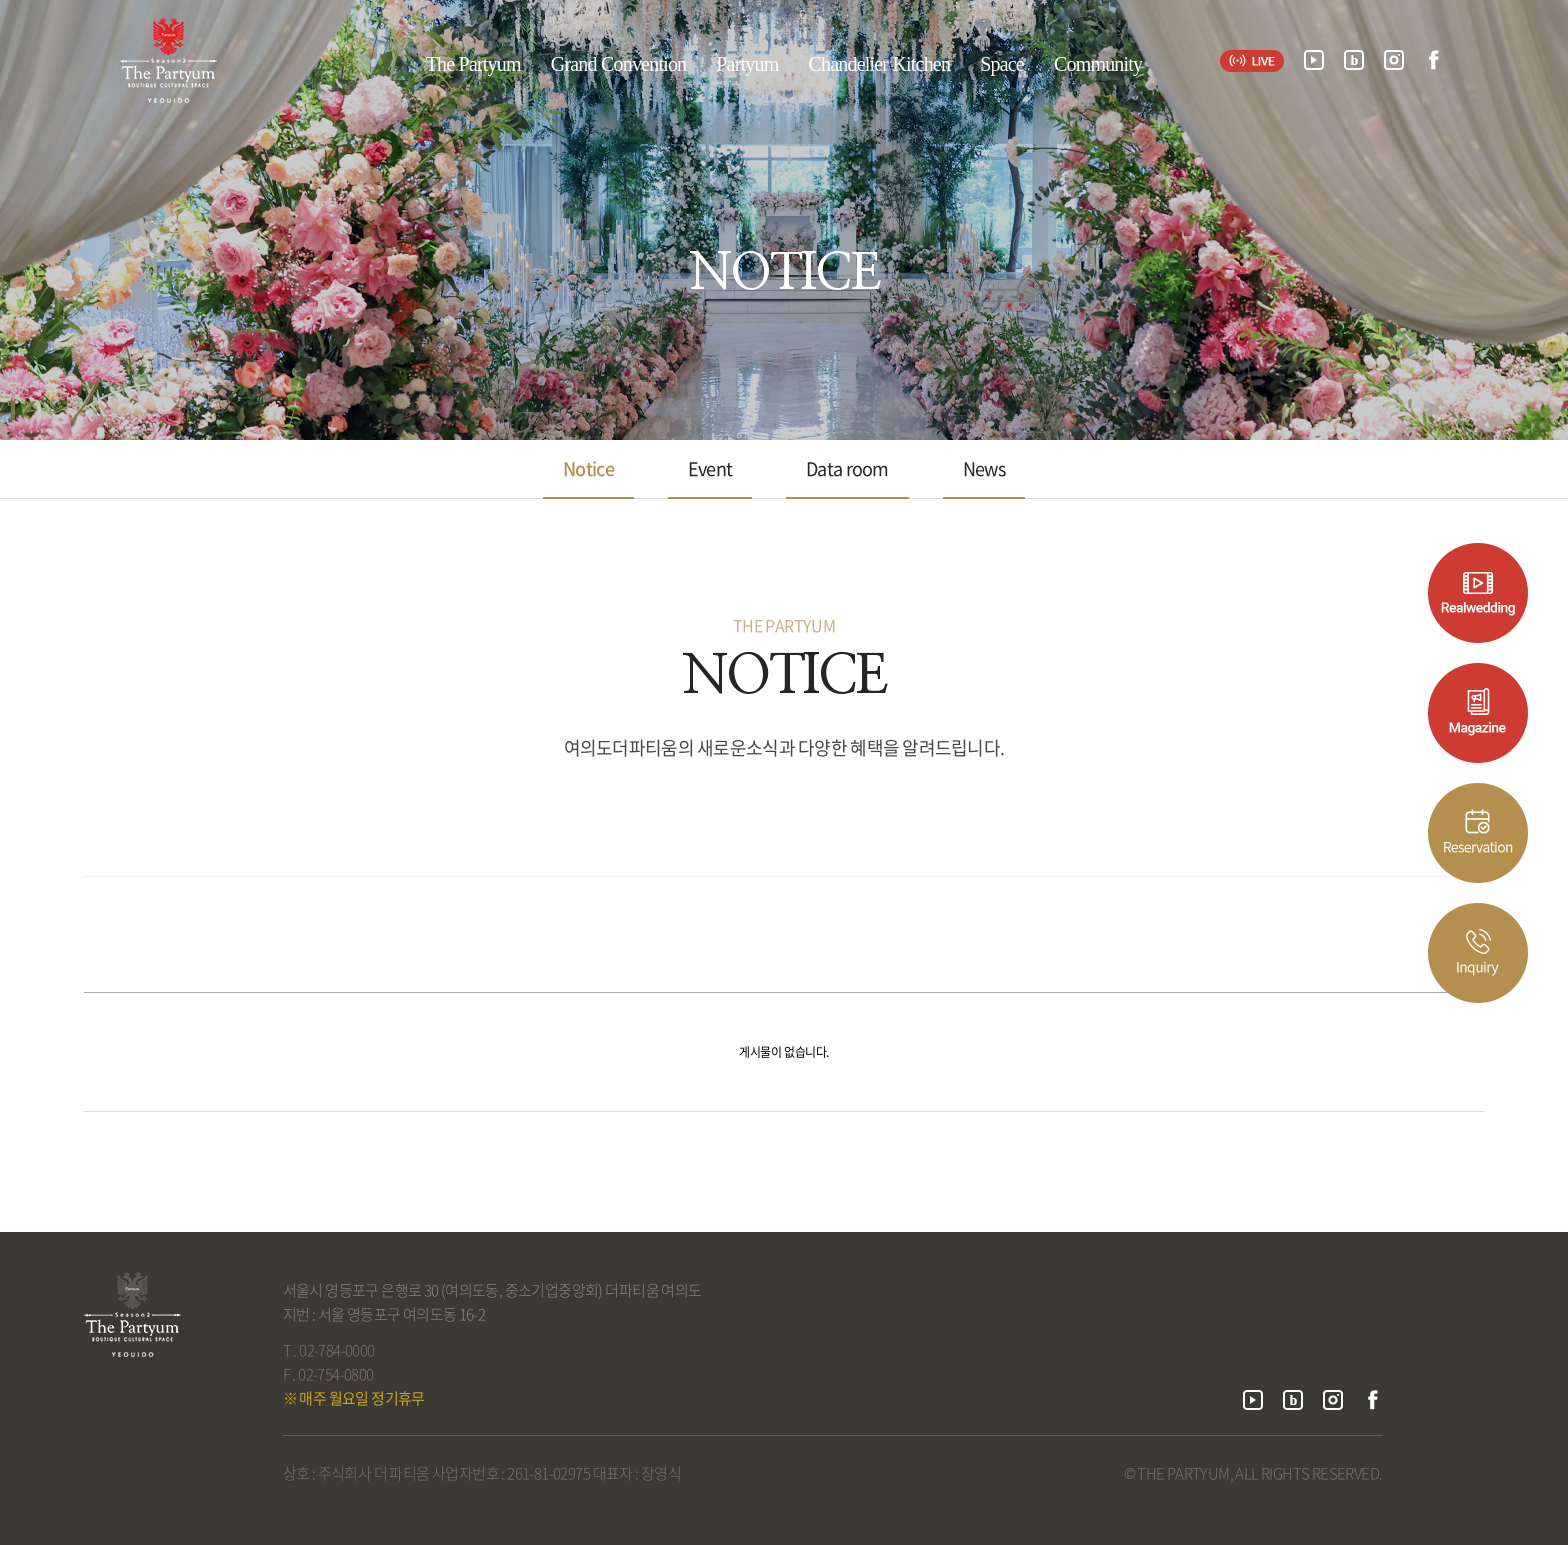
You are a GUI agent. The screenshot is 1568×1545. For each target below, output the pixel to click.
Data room (847, 468)
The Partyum (473, 64)
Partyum (747, 64)
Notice (588, 468)
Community (1098, 64)
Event (710, 468)
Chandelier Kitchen (879, 64)
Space (1002, 64)
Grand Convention (619, 64)
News (984, 468)
